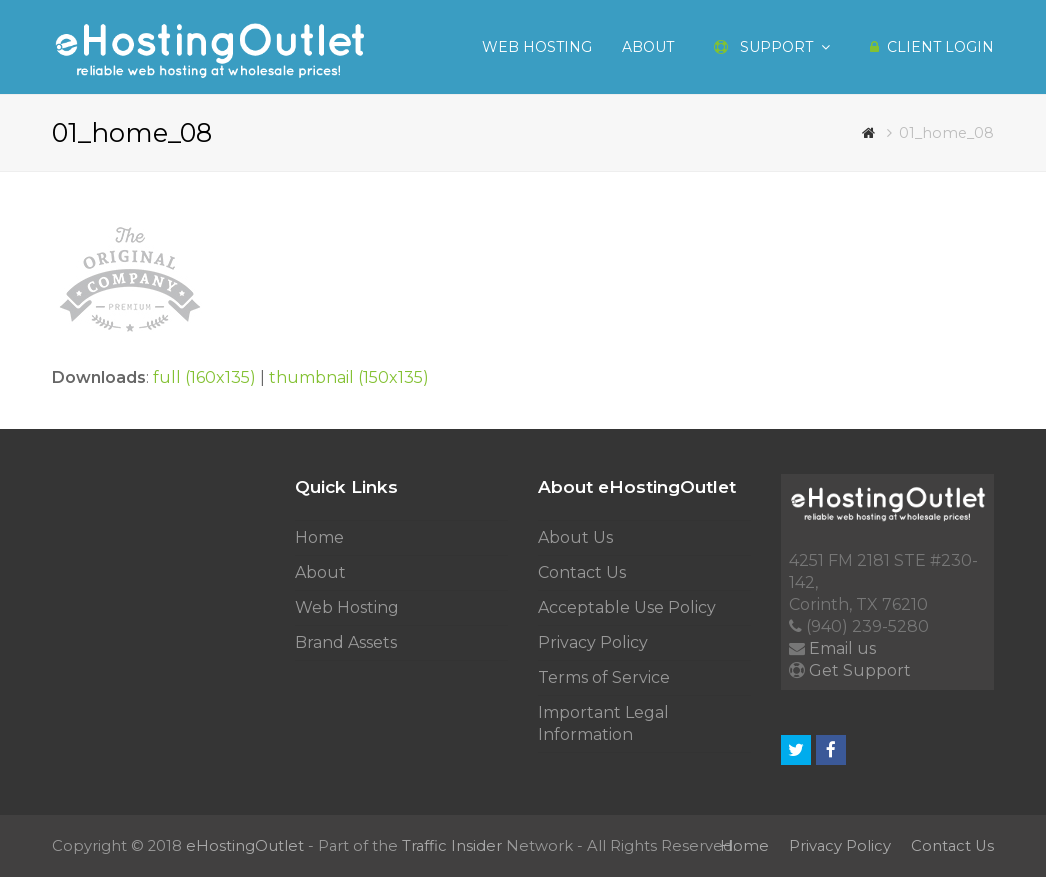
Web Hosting (347, 607)
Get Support (860, 670)
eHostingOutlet (245, 846)
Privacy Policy (593, 642)
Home (319, 537)
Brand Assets (346, 642)
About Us (575, 537)
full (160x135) (204, 377)
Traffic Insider (452, 846)
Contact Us (582, 572)
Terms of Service (604, 677)
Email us (842, 648)
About (320, 572)
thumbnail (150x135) (349, 377)
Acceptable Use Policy (627, 607)
